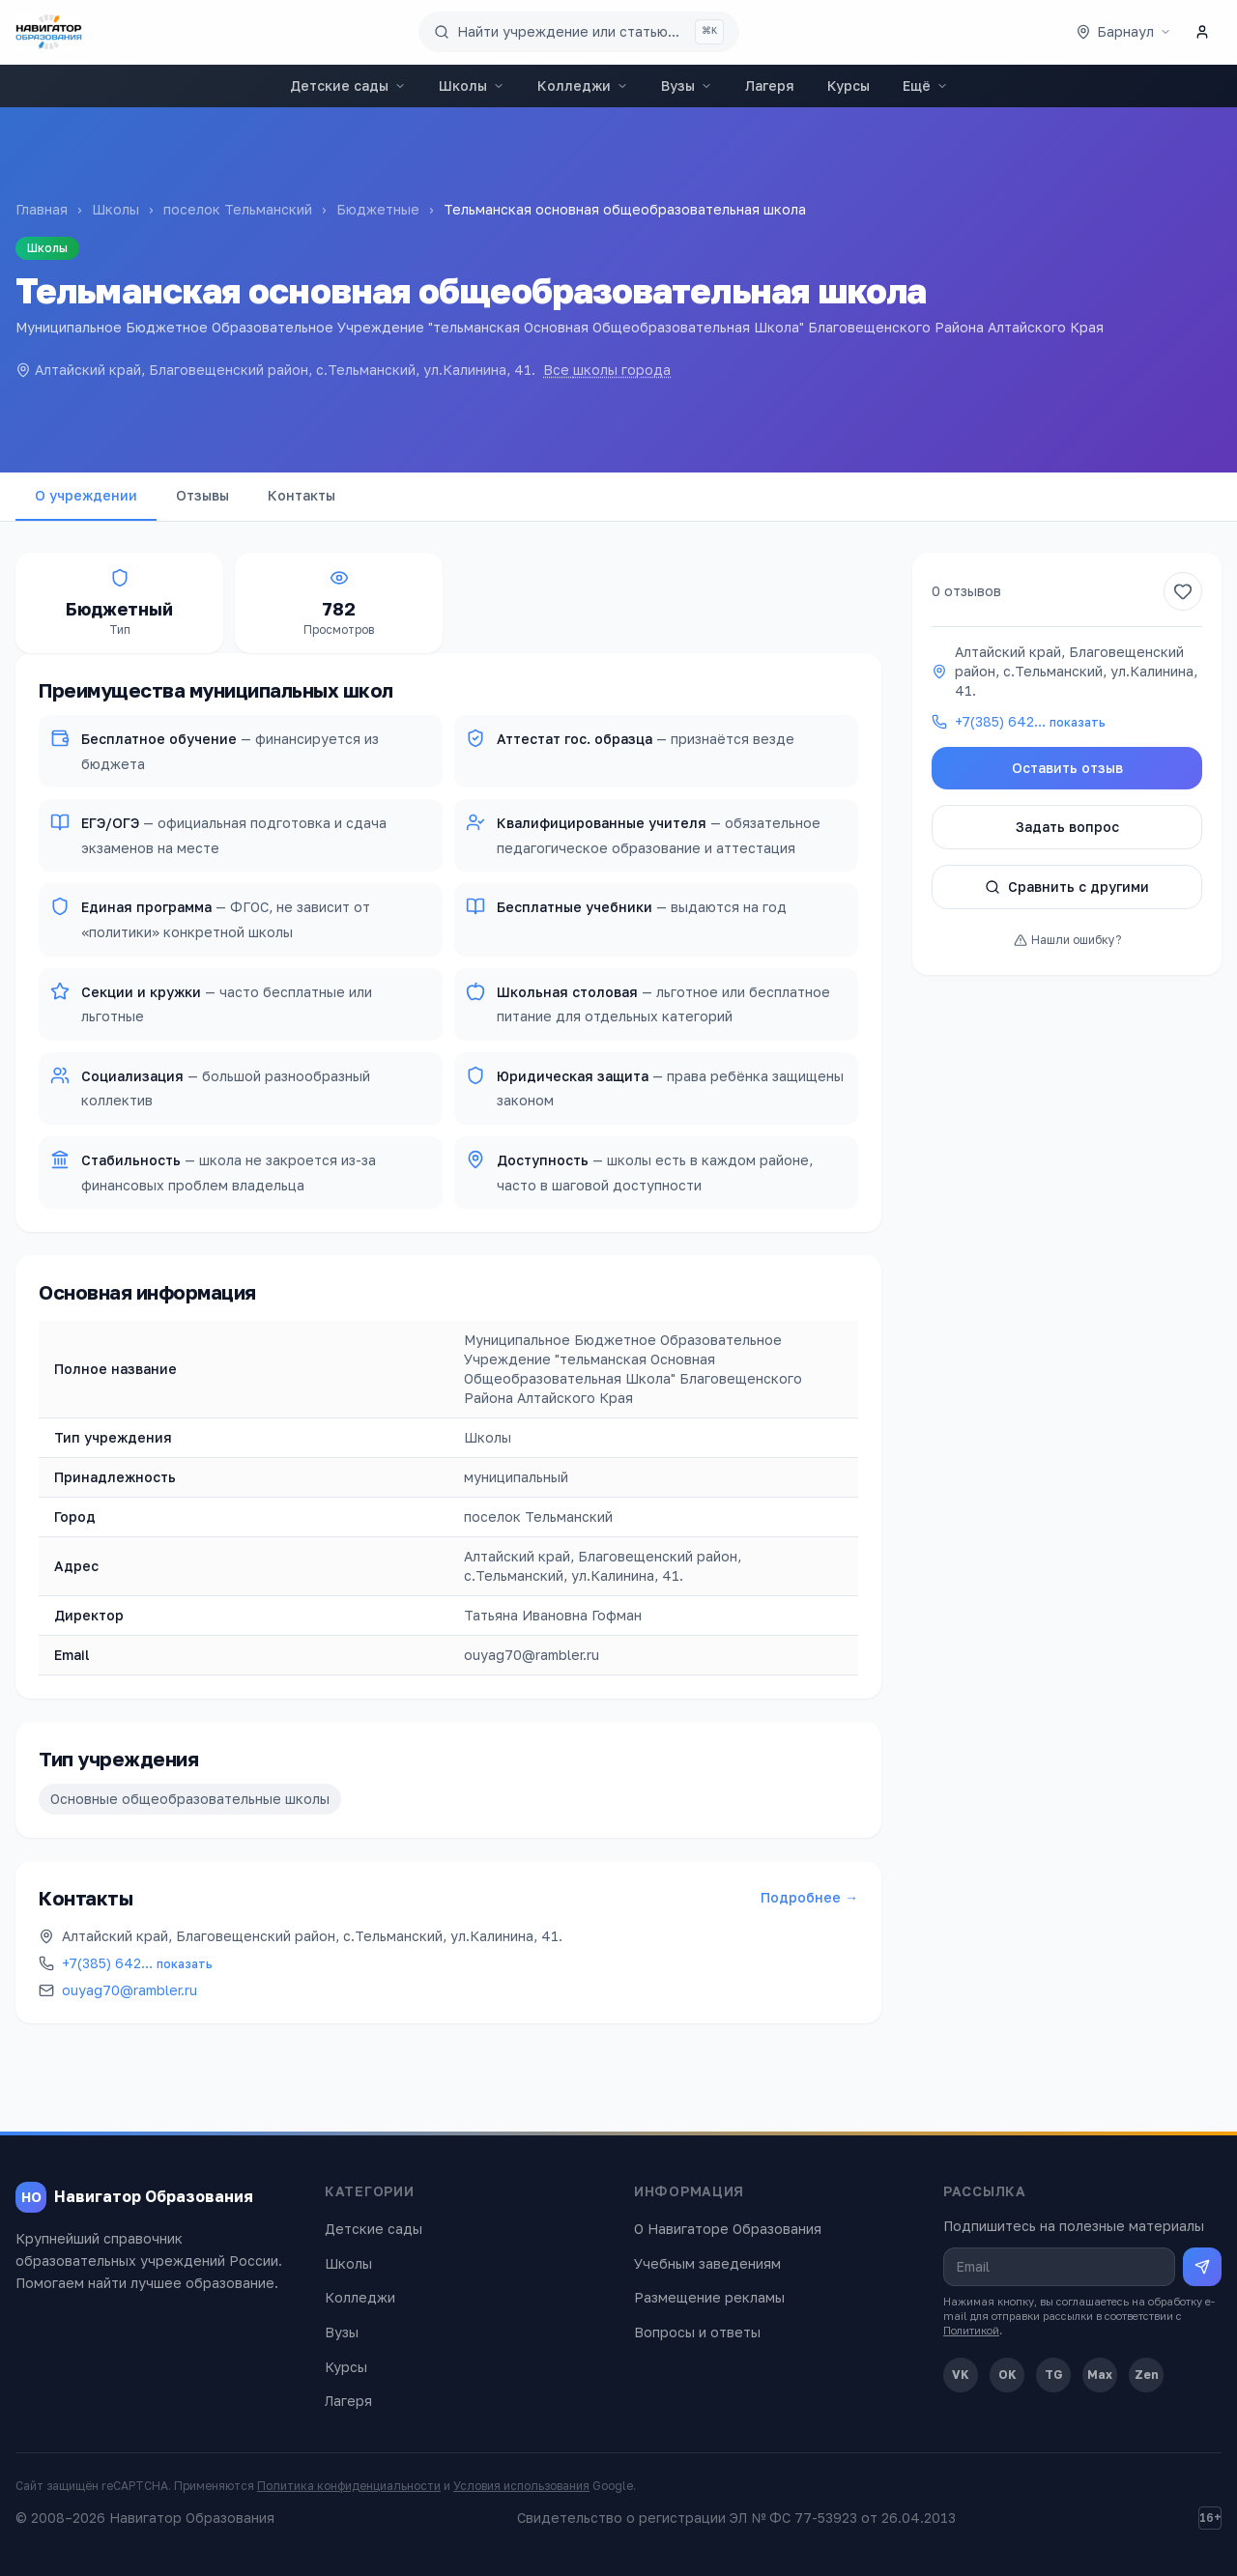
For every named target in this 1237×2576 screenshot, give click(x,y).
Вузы (686, 85)
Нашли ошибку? (1067, 939)
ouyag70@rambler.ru (129, 1990)
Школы (471, 85)
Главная (41, 209)
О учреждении (86, 495)
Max (1099, 2374)
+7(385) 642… (137, 1963)
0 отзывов (966, 591)
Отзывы (202, 495)
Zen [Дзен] (1147, 2374)
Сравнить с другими (1067, 886)
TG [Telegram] (1054, 2374)
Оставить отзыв (1067, 767)
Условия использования (521, 2485)
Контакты (301, 495)
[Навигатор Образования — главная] (48, 31)
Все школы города (607, 369)
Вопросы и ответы (697, 2332)
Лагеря (769, 85)
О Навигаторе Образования (727, 2228)
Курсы (848, 85)
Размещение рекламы (709, 2297)
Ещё (925, 85)
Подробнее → (809, 1897)
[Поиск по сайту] (578, 32)
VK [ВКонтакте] (960, 2374)
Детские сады (348, 85)
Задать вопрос (1067, 826)
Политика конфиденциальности (349, 2485)
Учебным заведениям (707, 2263)
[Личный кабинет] (1202, 32)
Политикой (971, 2330)
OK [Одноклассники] (1007, 2374)
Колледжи (582, 85)
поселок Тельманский (237, 209)
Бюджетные (377, 209)
